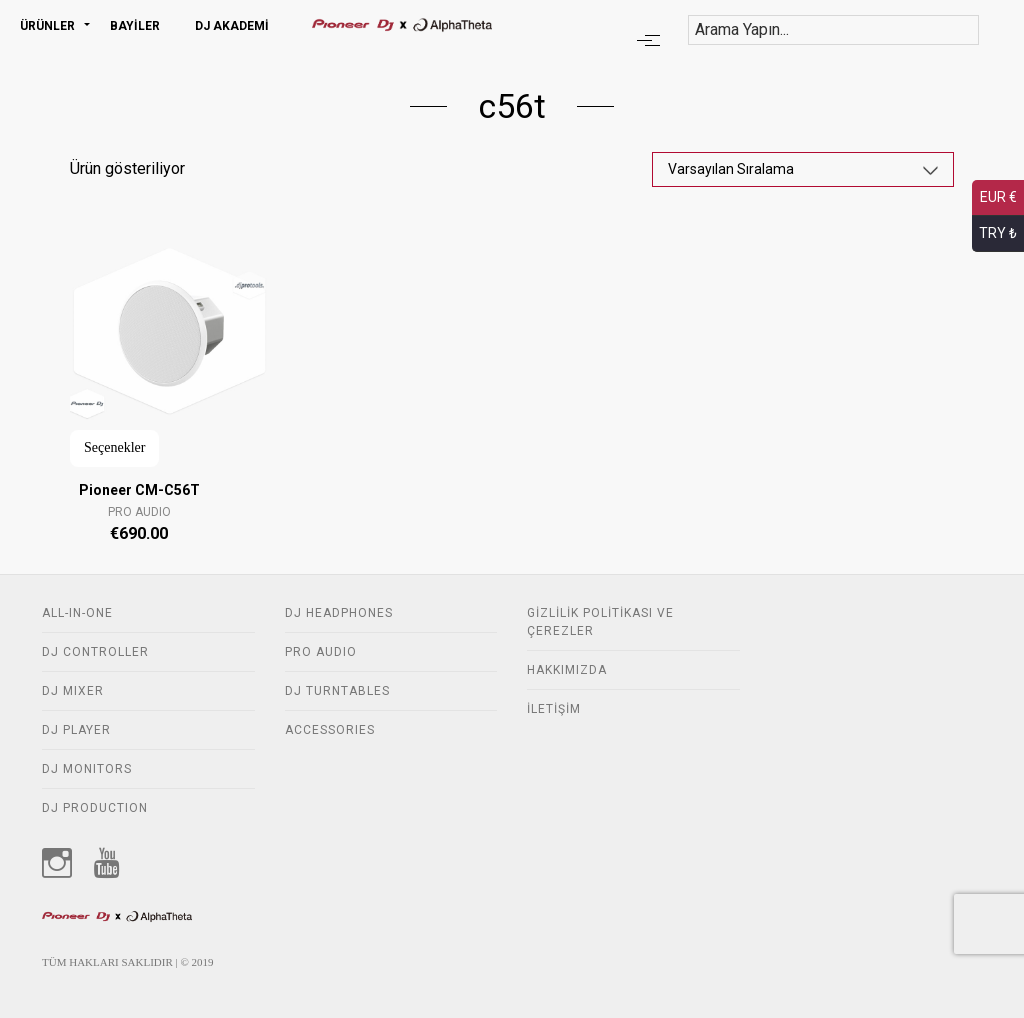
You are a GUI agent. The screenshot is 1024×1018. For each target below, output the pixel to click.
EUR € (998, 197)
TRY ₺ (998, 233)
